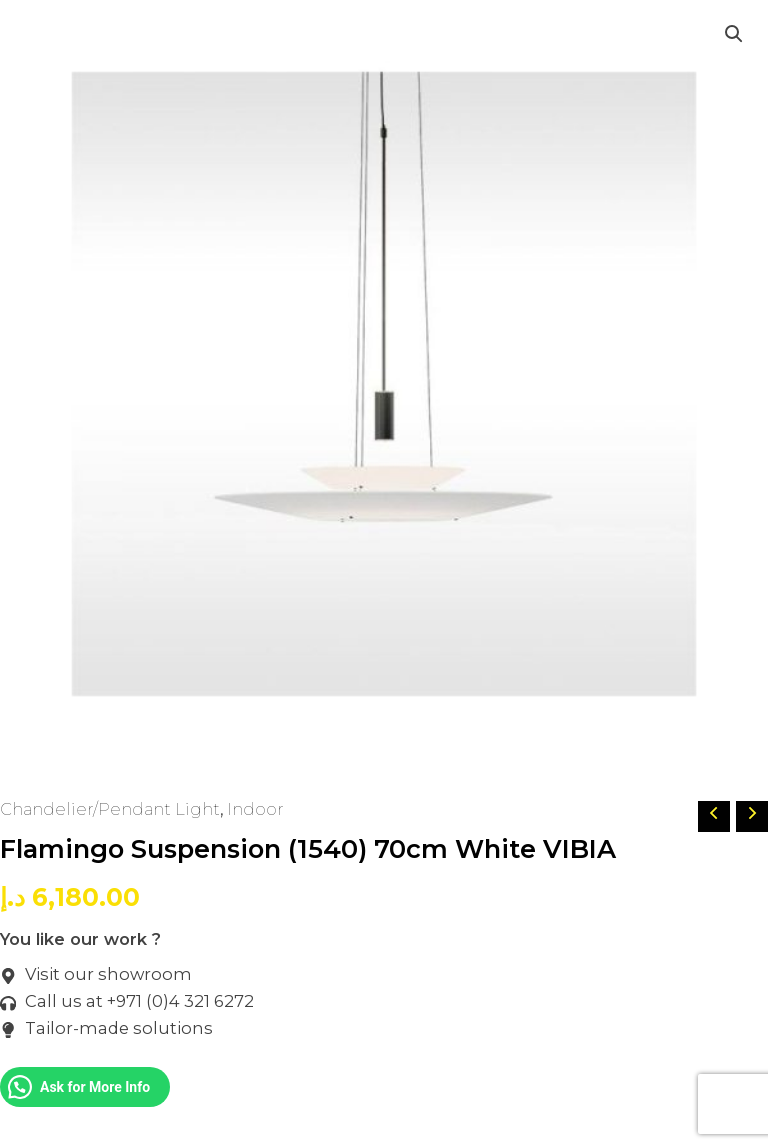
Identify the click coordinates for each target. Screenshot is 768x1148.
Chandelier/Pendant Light (110, 809)
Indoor (255, 809)
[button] (734, 34)
